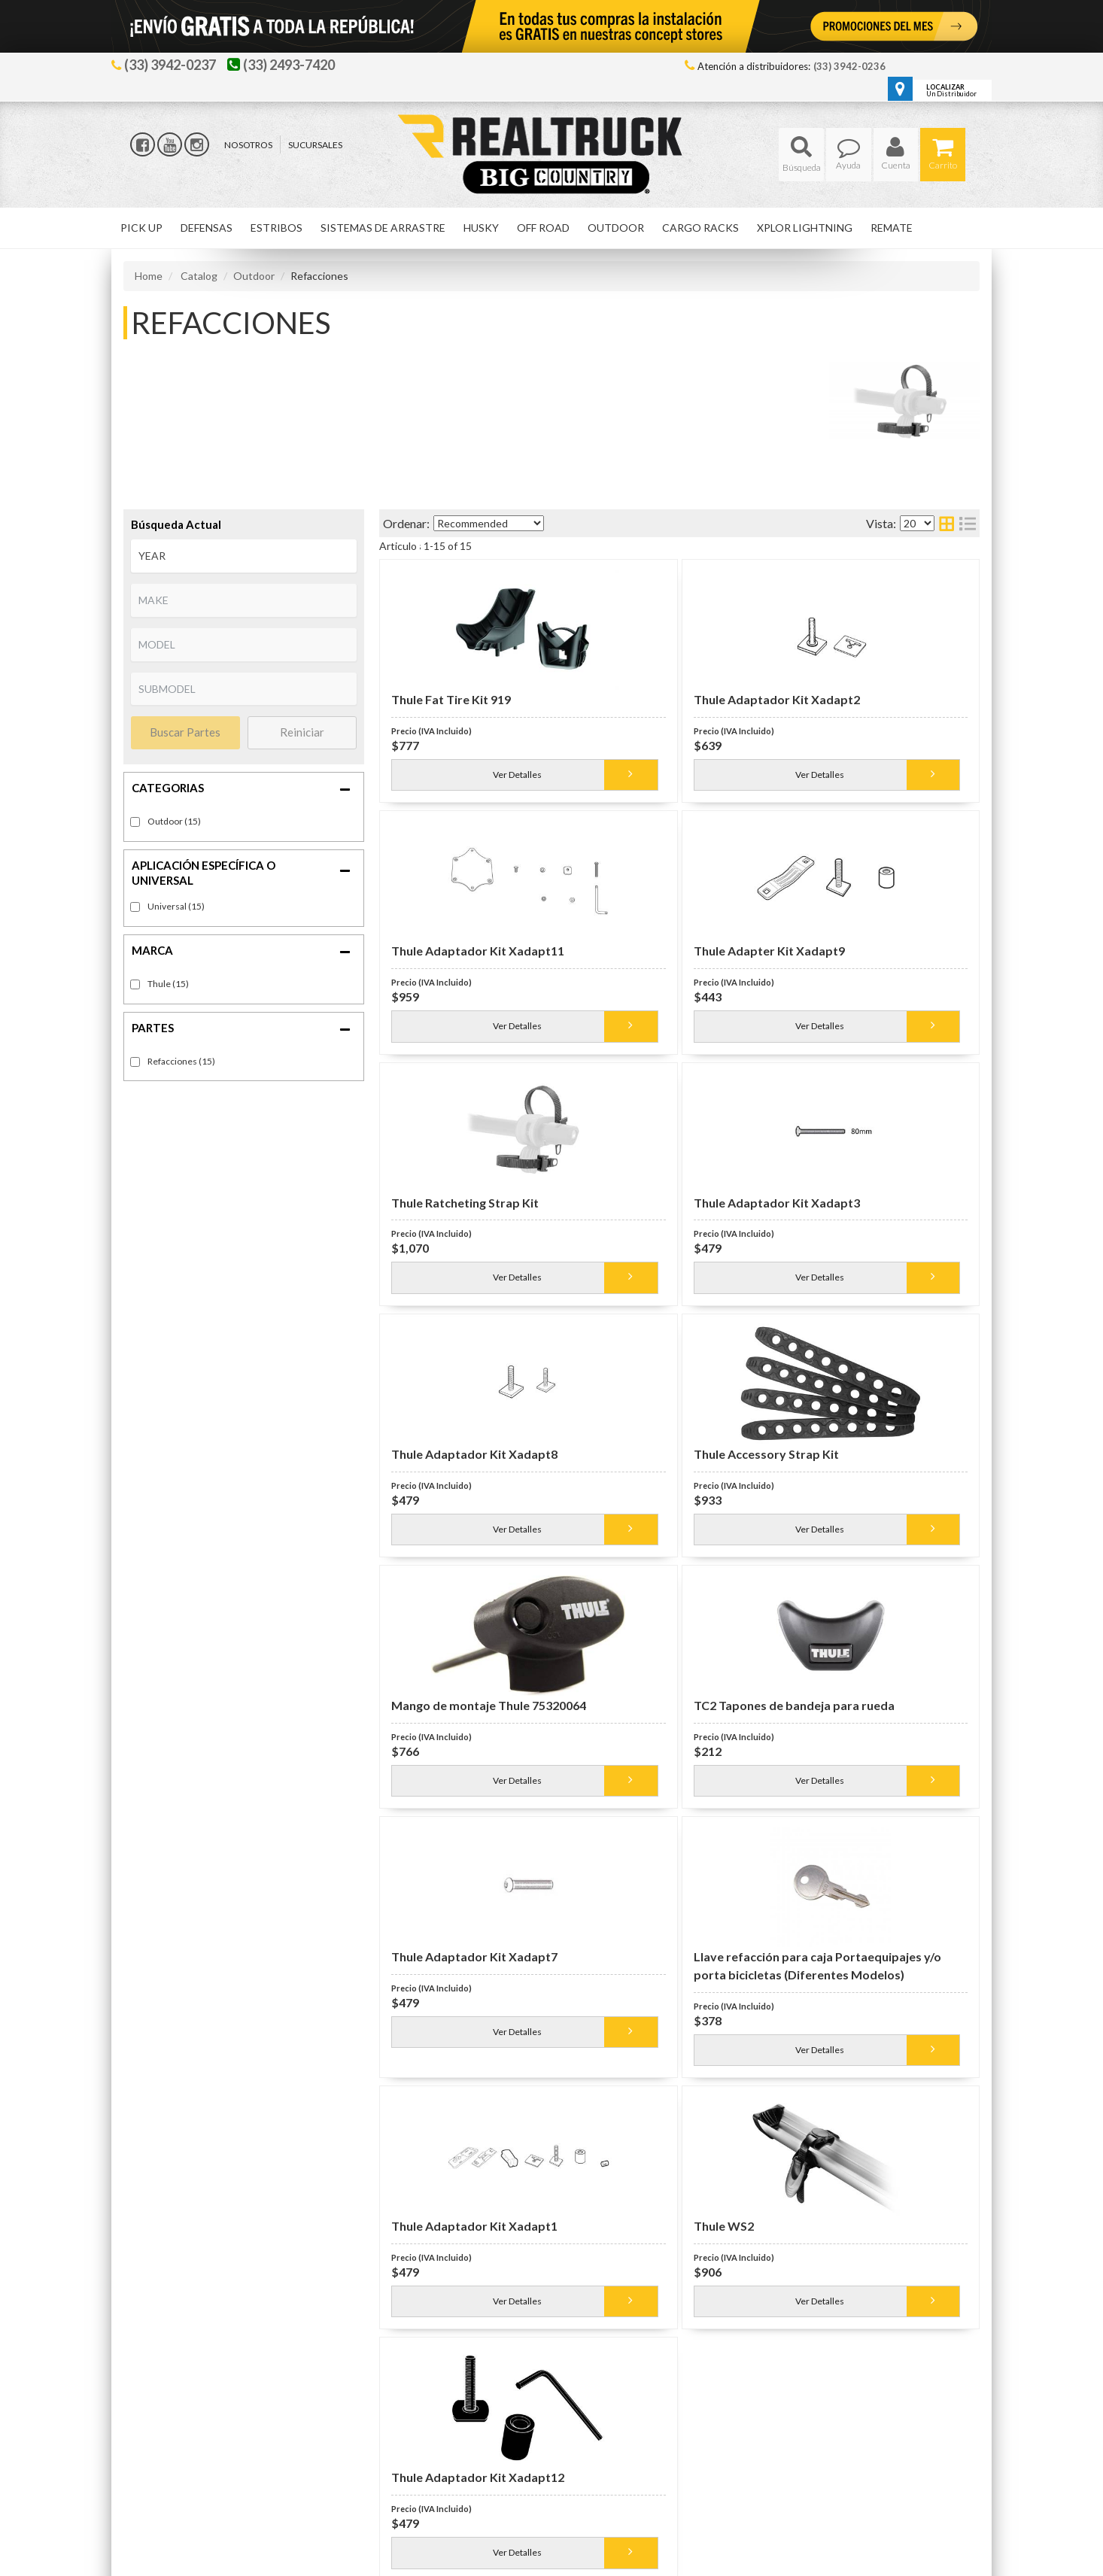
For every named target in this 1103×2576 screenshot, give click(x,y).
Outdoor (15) (174, 821)
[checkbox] (135, 907)
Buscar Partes (185, 732)
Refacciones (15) (181, 1061)
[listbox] (244, 556)
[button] (801, 154)
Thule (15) (168, 983)
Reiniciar (302, 732)
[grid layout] (946, 523)
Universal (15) (176, 906)
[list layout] (967, 523)
